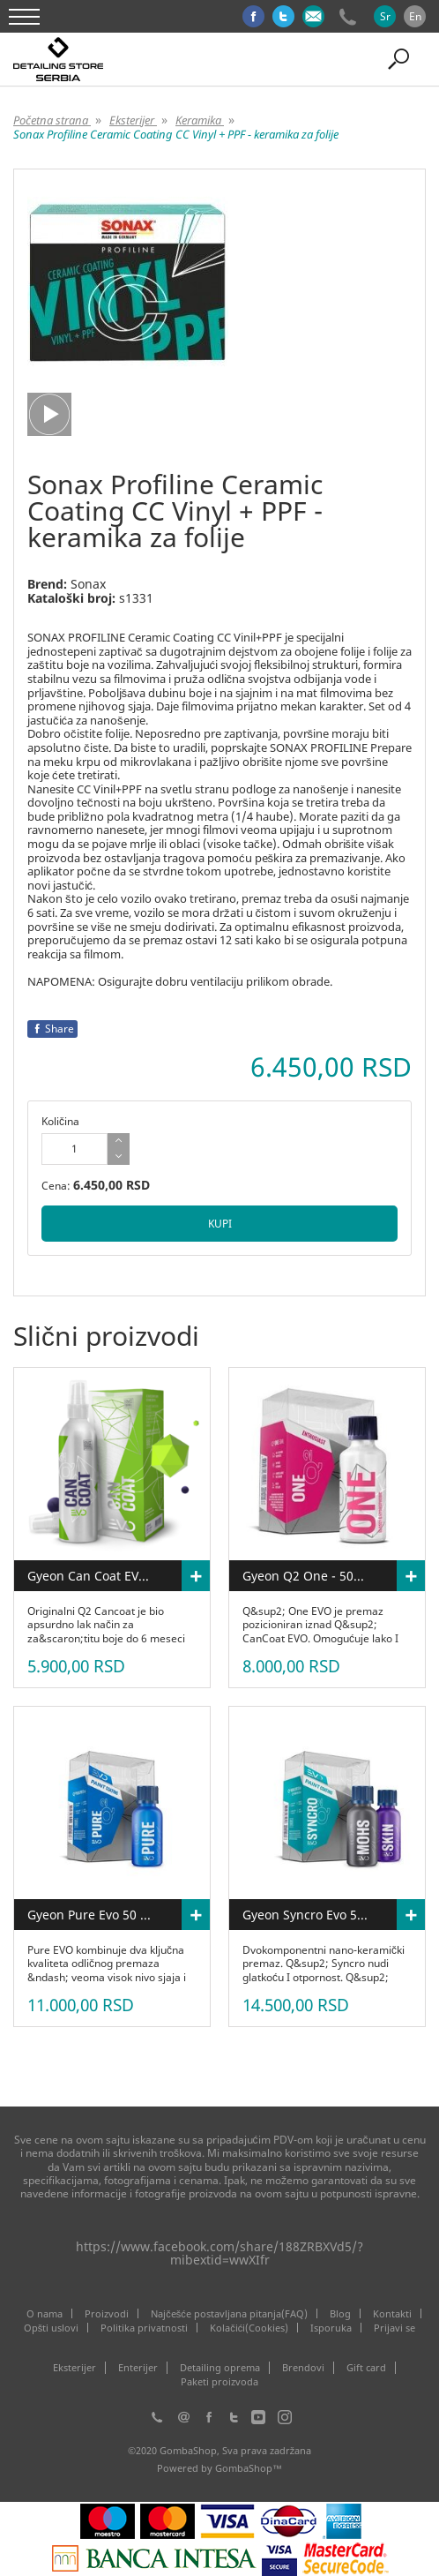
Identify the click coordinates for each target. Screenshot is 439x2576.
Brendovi (303, 2368)
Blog (340, 2313)
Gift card (366, 2368)
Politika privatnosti (144, 2327)
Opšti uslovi (51, 2327)
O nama (44, 2313)
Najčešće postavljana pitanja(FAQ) (229, 2313)
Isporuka (331, 2327)
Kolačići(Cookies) (249, 2327)
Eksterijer (74, 2368)
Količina (60, 1121)
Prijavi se (394, 2327)
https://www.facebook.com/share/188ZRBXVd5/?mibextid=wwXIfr (219, 2253)
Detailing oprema (220, 2368)
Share (52, 1028)
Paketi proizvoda (219, 2382)
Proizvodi (107, 2313)
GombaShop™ (248, 2468)
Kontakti (392, 2313)
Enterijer (138, 2368)
